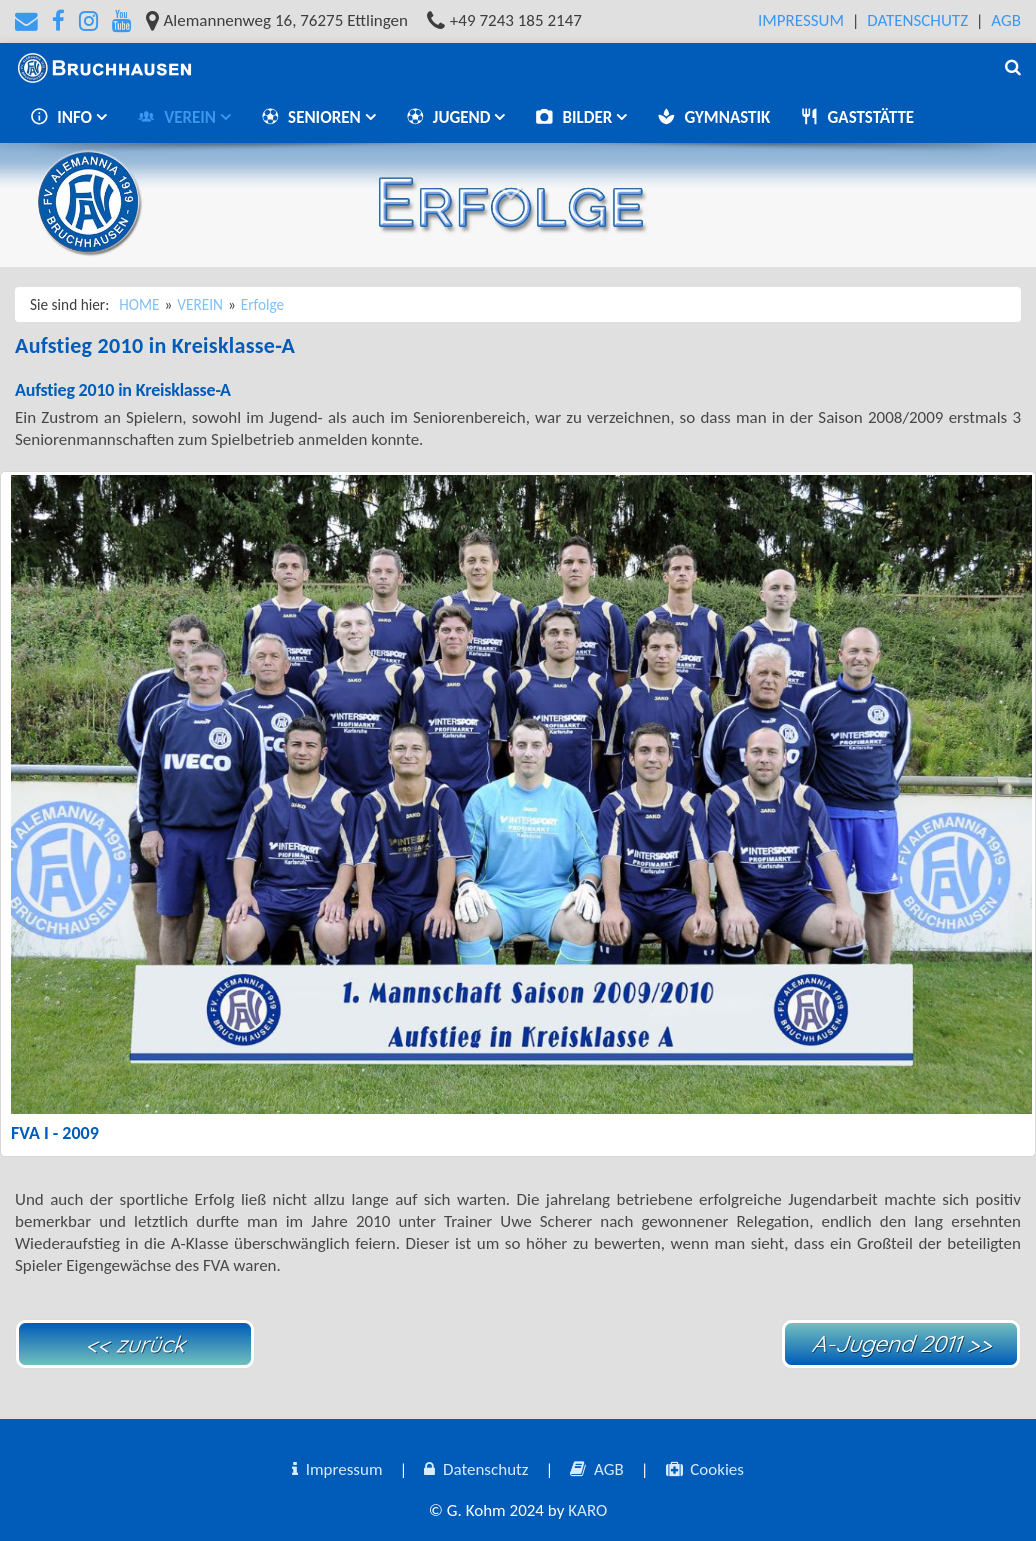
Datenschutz (917, 20)
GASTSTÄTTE (857, 117)
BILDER (575, 117)
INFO (63, 117)
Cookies (705, 1469)
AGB (1006, 20)
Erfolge (262, 304)
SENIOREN (313, 117)
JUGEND (450, 117)
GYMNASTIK (713, 117)
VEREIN (178, 117)
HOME (139, 304)
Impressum (801, 20)
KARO (587, 1510)
